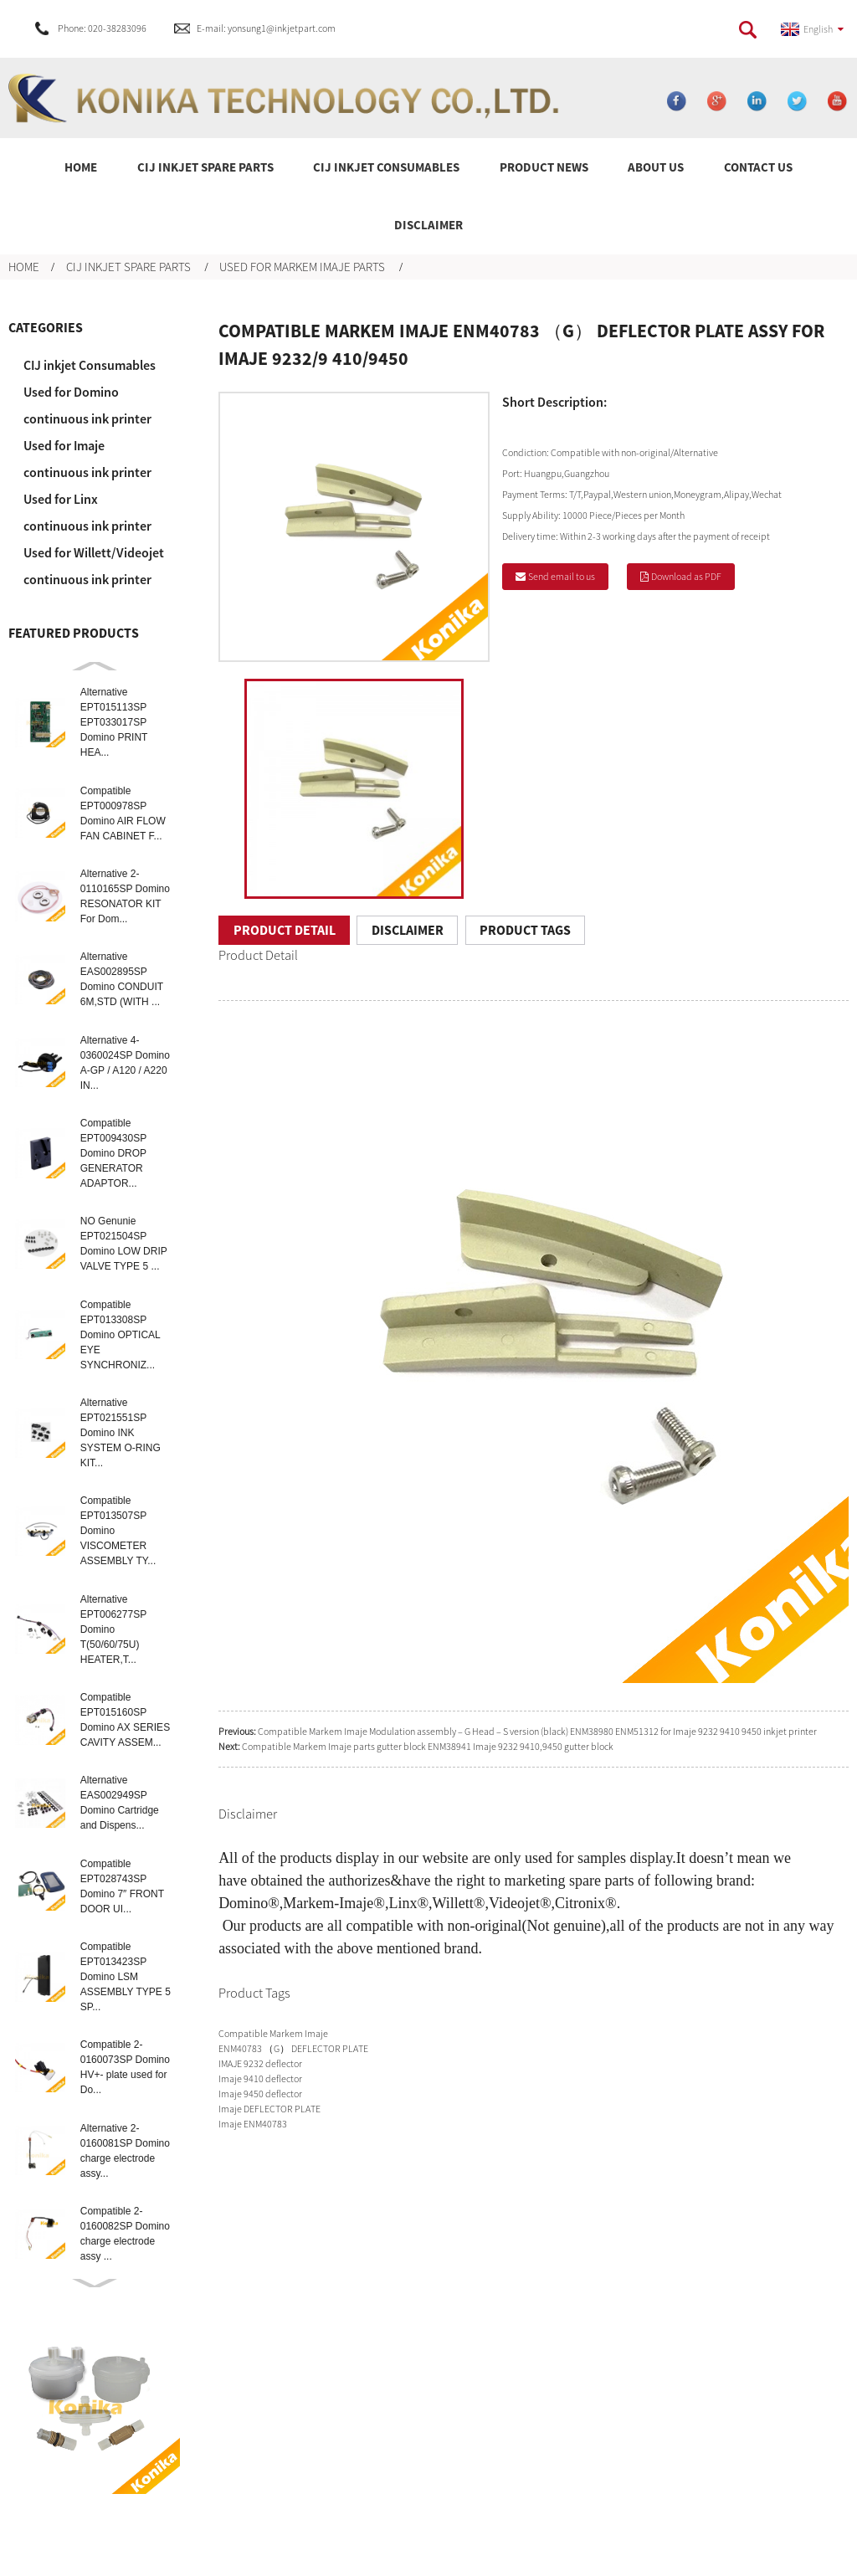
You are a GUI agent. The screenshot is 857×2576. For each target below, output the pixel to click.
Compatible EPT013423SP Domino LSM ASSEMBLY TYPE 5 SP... (125, 1977)
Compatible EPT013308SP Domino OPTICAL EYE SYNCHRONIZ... (120, 1335)
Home (23, 267)
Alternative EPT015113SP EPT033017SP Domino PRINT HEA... (113, 722)
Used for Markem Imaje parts (302, 267)
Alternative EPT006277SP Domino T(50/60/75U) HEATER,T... (113, 1629)
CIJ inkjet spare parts (128, 267)
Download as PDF (686, 576)
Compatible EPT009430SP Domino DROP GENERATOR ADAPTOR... (113, 1153)
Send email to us (561, 576)
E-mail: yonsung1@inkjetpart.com (266, 28)
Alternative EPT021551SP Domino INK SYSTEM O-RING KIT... (120, 1433)
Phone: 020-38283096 (102, 28)
